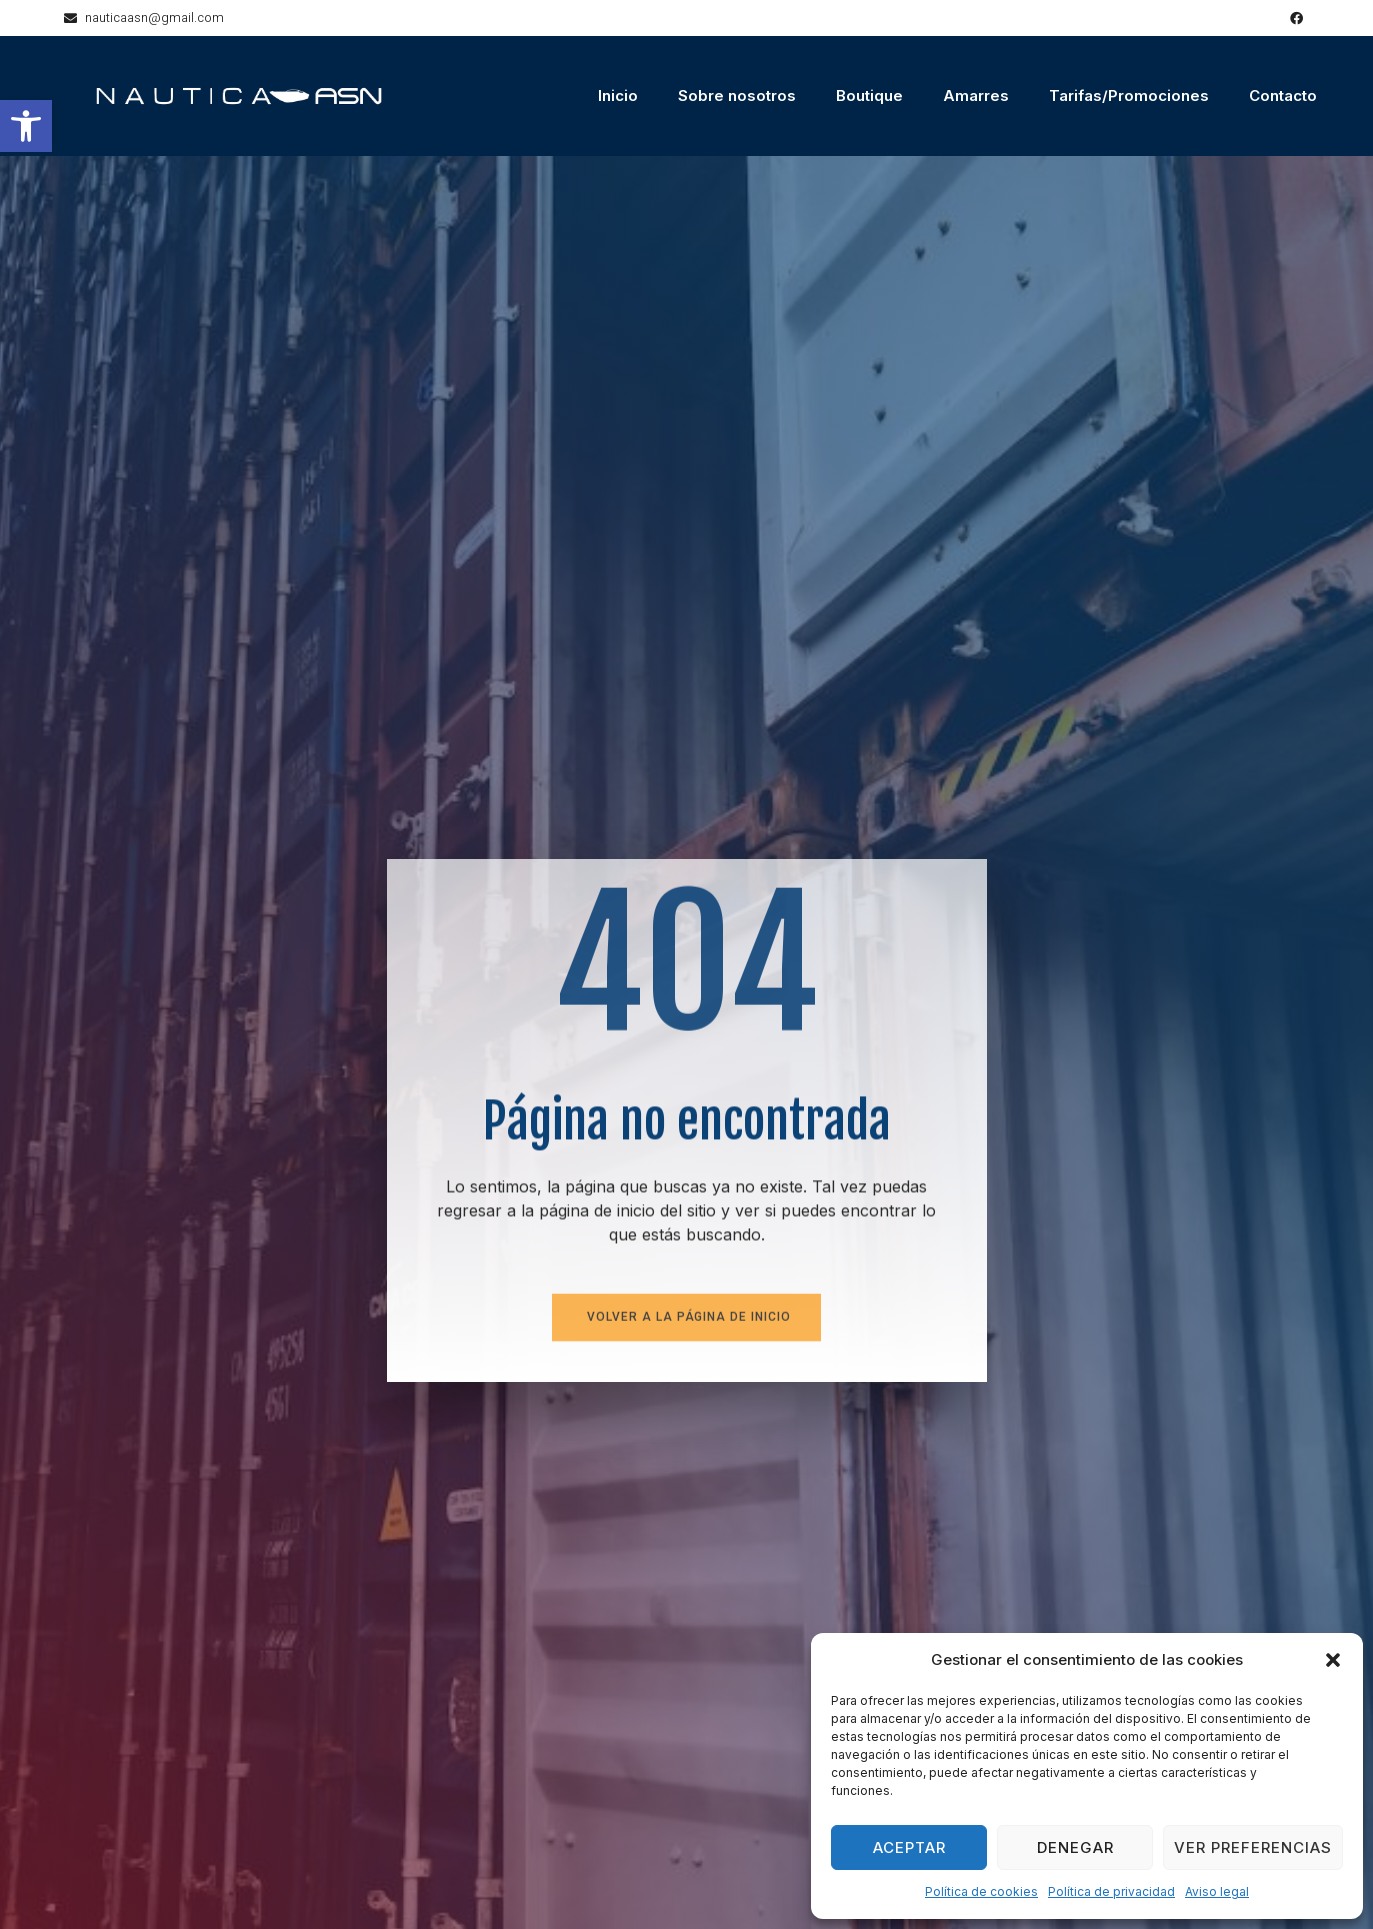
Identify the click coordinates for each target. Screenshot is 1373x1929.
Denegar (1075, 1847)
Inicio (618, 95)
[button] (26, 126)
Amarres (976, 95)
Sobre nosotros (737, 95)
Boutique (869, 95)
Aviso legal (1217, 1891)
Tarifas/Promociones (1129, 95)
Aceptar (909, 1847)
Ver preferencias (1253, 1847)
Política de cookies (981, 1891)
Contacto (1283, 95)
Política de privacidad (1111, 1891)
